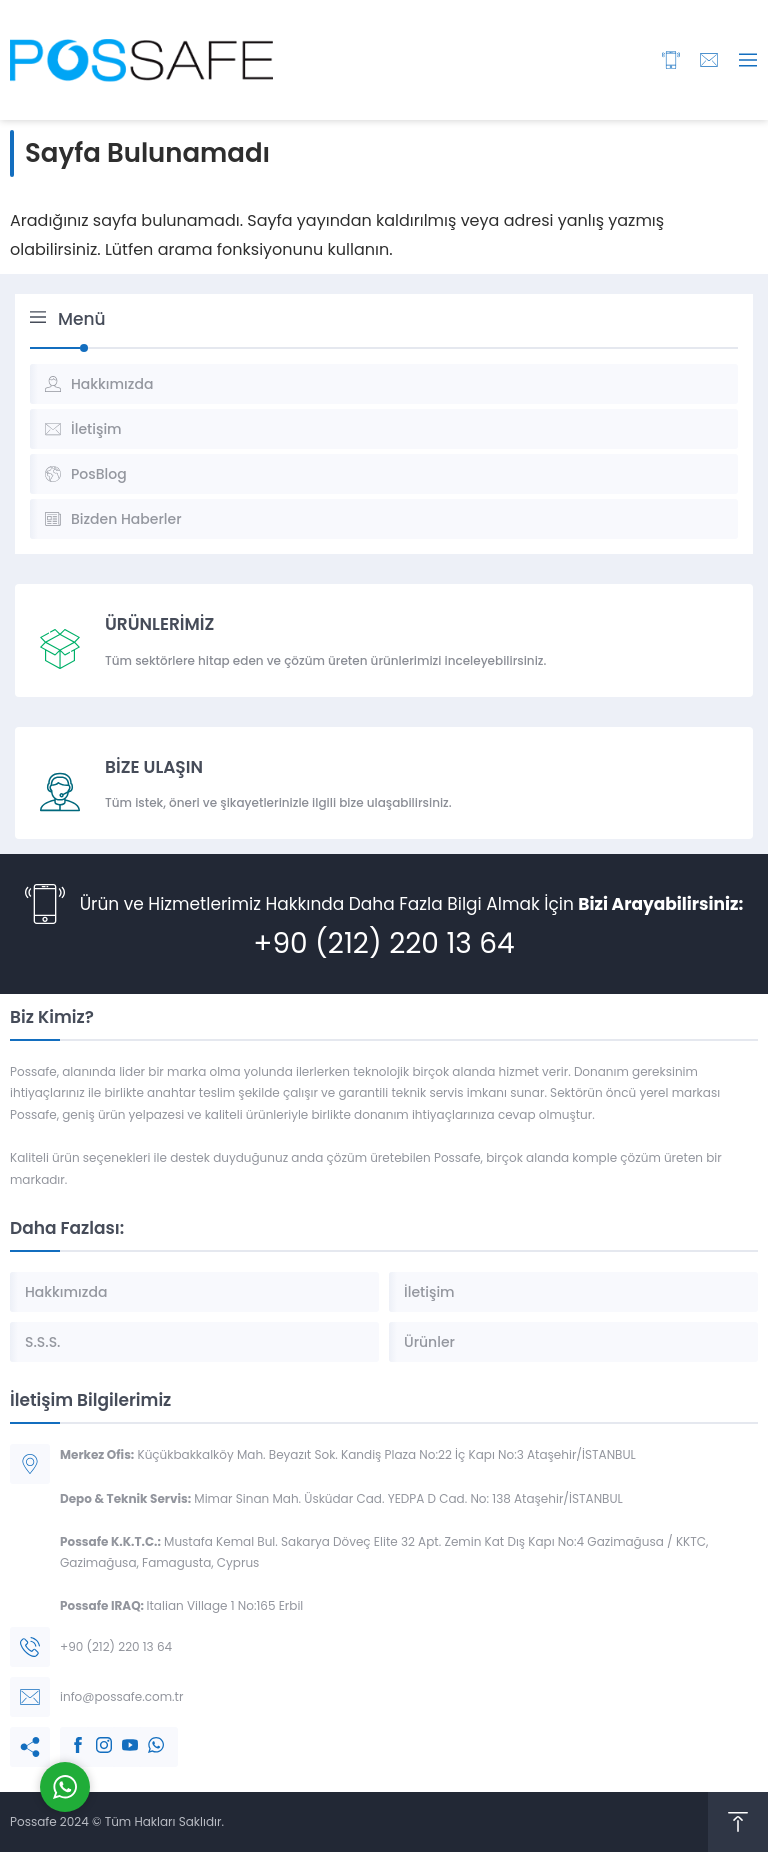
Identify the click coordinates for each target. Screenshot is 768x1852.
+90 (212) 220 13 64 (383, 943)
